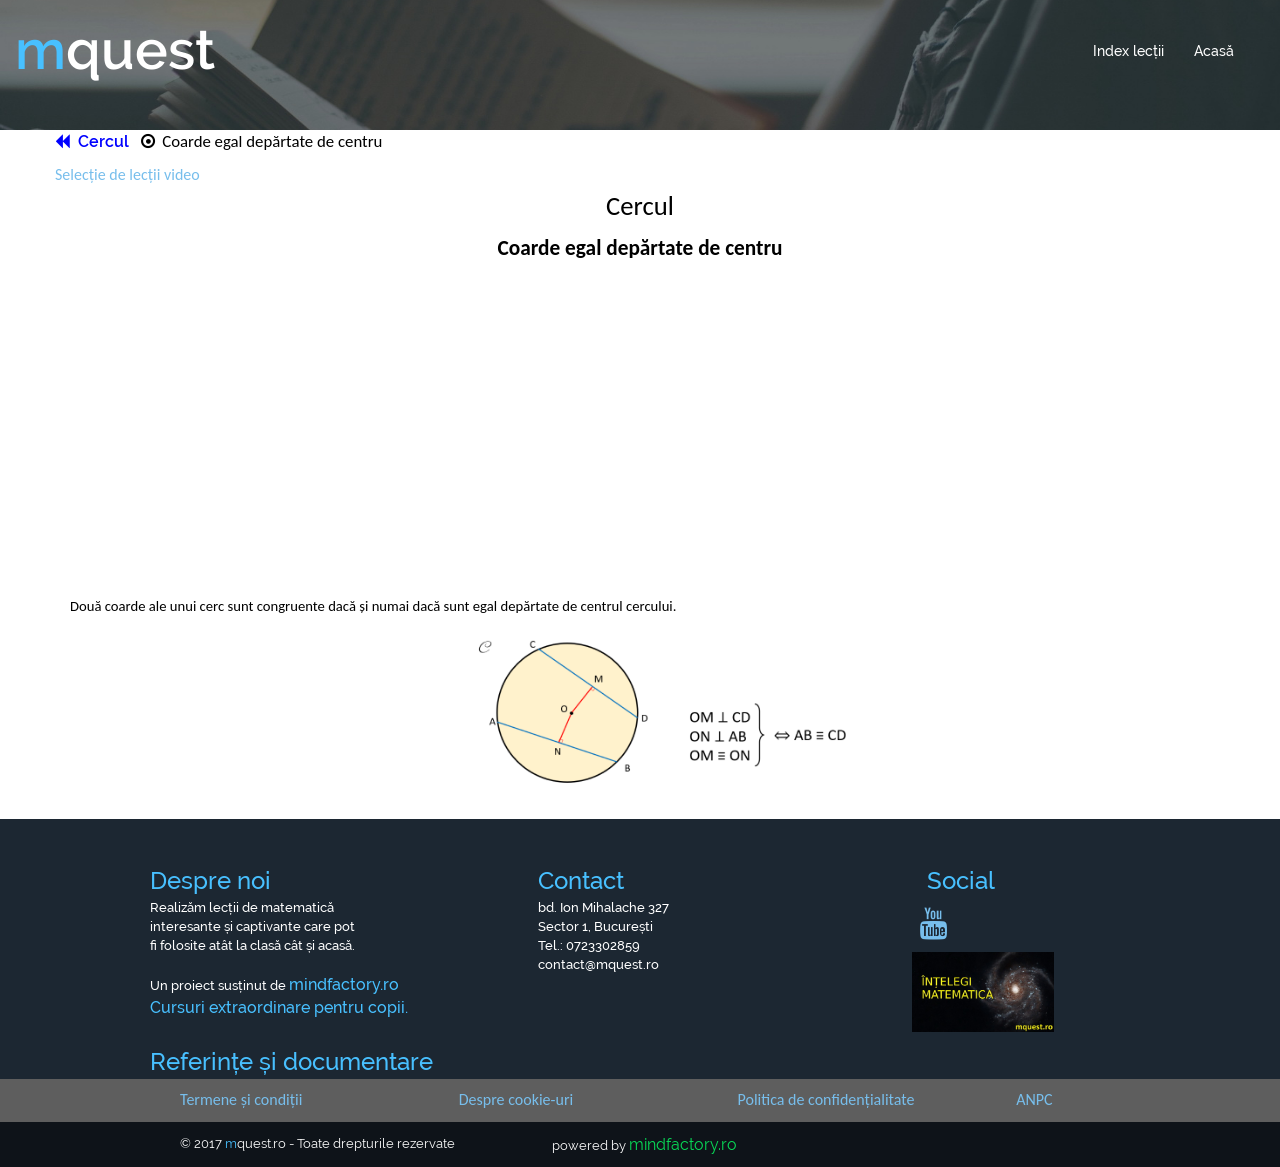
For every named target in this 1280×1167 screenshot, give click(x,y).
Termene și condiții (241, 1099)
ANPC (1034, 1099)
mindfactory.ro (683, 1144)
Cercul (94, 141)
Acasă (1214, 51)
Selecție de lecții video (127, 174)
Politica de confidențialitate (826, 1099)
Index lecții (1128, 51)
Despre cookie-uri (516, 1099)
